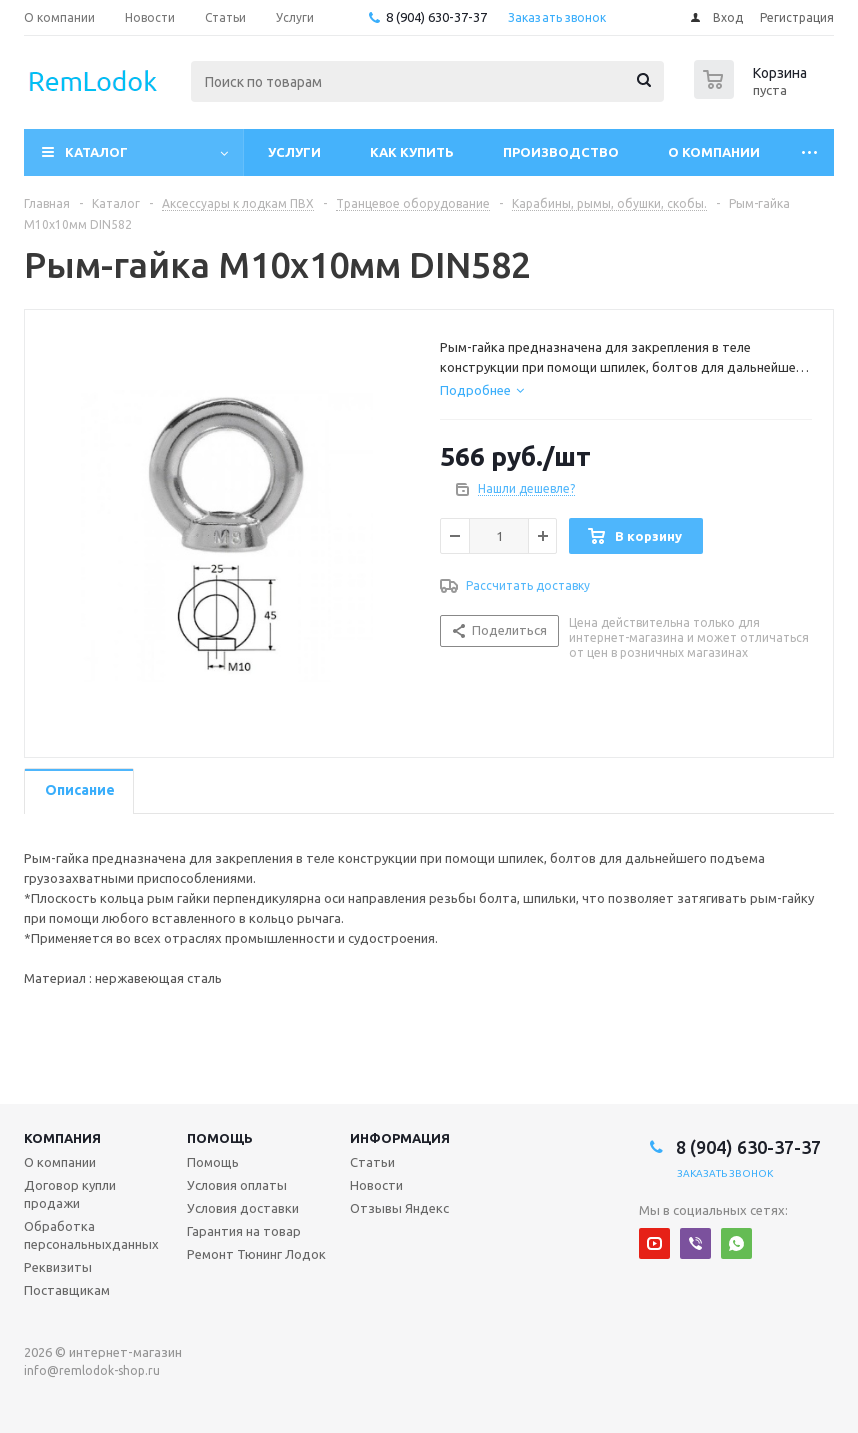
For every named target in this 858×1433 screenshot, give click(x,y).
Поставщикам (67, 1290)
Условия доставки (243, 1208)
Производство (561, 152)
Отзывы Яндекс (399, 1208)
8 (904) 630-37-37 (436, 17)
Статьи (372, 1162)
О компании (714, 152)
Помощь (220, 1138)
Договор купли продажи (70, 1194)
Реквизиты (58, 1267)
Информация (400, 1138)
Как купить (412, 152)
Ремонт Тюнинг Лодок (256, 1254)
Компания (62, 1138)
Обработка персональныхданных (91, 1235)
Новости (376, 1185)
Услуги (294, 152)
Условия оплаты (237, 1185)
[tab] (482, 390)
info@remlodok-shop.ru (92, 1370)
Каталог (96, 152)
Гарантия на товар (244, 1231)
